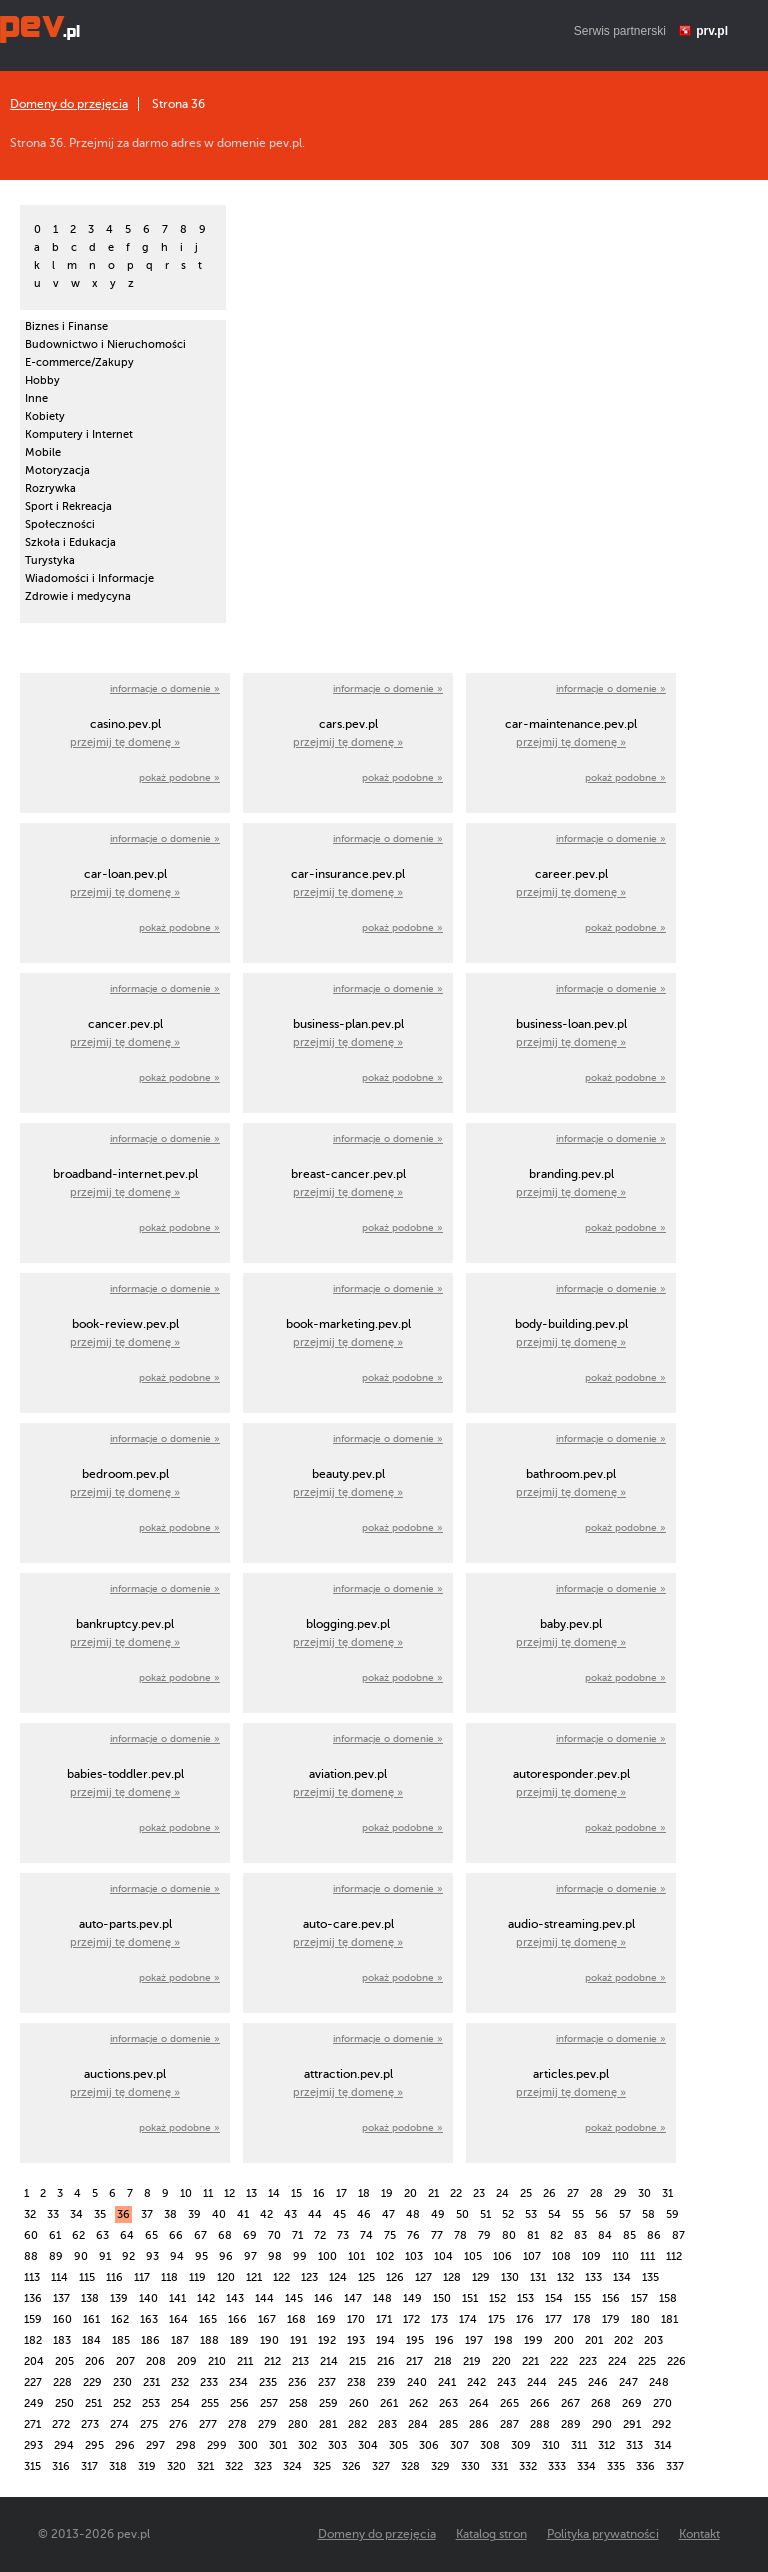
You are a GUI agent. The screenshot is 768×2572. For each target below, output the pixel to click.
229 (92, 2382)
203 (653, 2340)
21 (433, 2193)
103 (414, 2256)
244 (537, 2382)
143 (235, 2298)
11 (208, 2193)
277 (208, 2424)
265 (509, 2403)
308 (490, 2445)
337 (675, 2466)
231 (151, 2382)
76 (413, 2235)
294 (64, 2445)
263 (448, 2403)
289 (571, 2424)
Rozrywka (50, 488)
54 (554, 2214)
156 (611, 2298)
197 (474, 2340)
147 (353, 2298)
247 (628, 2382)
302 (307, 2445)
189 (239, 2340)
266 (540, 2403)
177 (553, 2319)
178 (582, 2319)
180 (640, 2319)
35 (100, 2214)
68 (225, 2235)
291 (632, 2424)
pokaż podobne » (179, 777)
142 (206, 2298)
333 (557, 2466)
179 (611, 2319)
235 (268, 2382)
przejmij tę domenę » (125, 742)
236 (297, 2382)
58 (648, 2214)
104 (443, 2256)
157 (639, 2298)
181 (669, 2319)
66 (176, 2235)
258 (298, 2403)
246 (598, 2382)
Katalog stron (491, 2534)
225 (647, 2361)
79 (484, 2235)
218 (443, 2361)
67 (200, 2235)
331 (499, 2466)
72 (320, 2235)
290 (602, 2424)
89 (56, 2256)
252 (122, 2403)
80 (509, 2235)
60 (31, 2235)
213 (300, 2361)
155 (582, 2298)
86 (654, 2235)
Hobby (42, 380)
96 (226, 2256)
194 (385, 2340)
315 (32, 2466)
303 (337, 2445)
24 (502, 2193)
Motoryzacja (57, 470)
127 (423, 2277)
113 (32, 2277)
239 (386, 2382)
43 (290, 2214)
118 (169, 2277)
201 (594, 2340)
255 (210, 2403)
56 (601, 2214)
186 (150, 2340)
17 (341, 2193)
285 (448, 2424)
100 (327, 2256)
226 (676, 2361)
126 (395, 2277)
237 (327, 2382)
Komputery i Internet (79, 434)
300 (248, 2445)
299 (217, 2445)
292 (661, 2424)
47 (388, 2214)
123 (309, 2277)
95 (201, 2256)
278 (237, 2424)
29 (620, 2193)
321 (205, 2466)
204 (34, 2361)
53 (531, 2214)
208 (156, 2361)
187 (180, 2340)
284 (418, 2424)
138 (90, 2298)
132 (565, 2277)
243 (506, 2382)
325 (322, 2466)
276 (178, 2424)
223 (588, 2361)
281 (328, 2424)
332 (528, 2466)
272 (61, 2424)
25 (526, 2193)
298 (186, 2445)
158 (668, 2298)
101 (356, 2256)
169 (326, 2319)
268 (601, 2403)
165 (208, 2319)
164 (178, 2319)
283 (387, 2424)
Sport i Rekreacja (68, 506)
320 (176, 2466)
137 (61, 2298)
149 (412, 2298)
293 (33, 2445)
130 (510, 2277)
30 (644, 2193)
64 (127, 2235)
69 (250, 2235)
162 (120, 2319)
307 (459, 2445)
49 (438, 2214)
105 (473, 2256)
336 (645, 2466)
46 (364, 2214)
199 (533, 2340)
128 (452, 2277)
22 (456, 2193)
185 (121, 2340)
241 (447, 2382)
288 (540, 2424)
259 (328, 2403)
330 (470, 2466)
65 (151, 2235)
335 (616, 2466)
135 (650, 2277)
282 (357, 2424)
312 (606, 2445)
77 (437, 2235)
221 (530, 2361)
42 (266, 2214)
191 (298, 2340)
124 (338, 2277)
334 (586, 2466)
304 (368, 2445)
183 (62, 2340)
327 (381, 2466)
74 (366, 2235)
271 (32, 2424)
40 (219, 2214)
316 (61, 2466)
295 (94, 2445)
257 (269, 2403)
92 (128, 2256)
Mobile (43, 452)
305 (398, 2445)
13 (251, 2193)
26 (549, 2193)
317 (89, 2466)
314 (663, 2445)
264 (479, 2403)
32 (30, 2214)
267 (570, 2403)
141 (177, 2298)
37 (147, 2214)
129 (481, 2277)
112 (674, 2256)
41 (243, 2214)
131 (538, 2277)
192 (327, 2340)
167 (267, 2319)
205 (64, 2361)
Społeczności (60, 524)
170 (356, 2319)
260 (359, 2403)
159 (33, 2319)
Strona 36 (178, 104)
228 (62, 2382)
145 (294, 2298)
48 (413, 2214)
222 (559, 2361)
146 (323, 2298)
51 (485, 2214)
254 (180, 2403)
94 (177, 2256)
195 (415, 2340)
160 (62, 2319)
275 (149, 2424)
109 (591, 2256)
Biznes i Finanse (66, 326)
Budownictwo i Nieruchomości (105, 344)
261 (389, 2403)
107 (532, 2256)
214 (329, 2361)
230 (122, 2382)
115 (87, 2277)
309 (521, 2445)
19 (387, 2193)
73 (343, 2235)
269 (632, 2403)
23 (479, 2193)
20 (410, 2193)
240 (417, 2382)
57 (625, 2214)
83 (580, 2235)
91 (105, 2256)
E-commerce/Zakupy (79, 362)
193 (356, 2340)
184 (91, 2340)
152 (497, 2298)
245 (567, 2382)
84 (605, 2235)
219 (472, 2361)
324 (292, 2466)
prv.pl (712, 31)
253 (151, 2403)
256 (239, 2403)
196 (444, 2340)
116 (114, 2277)
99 (300, 2256)
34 (76, 2214)
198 (503, 2340)
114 (59, 2277)
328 (410, 2466)
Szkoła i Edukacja (70, 542)
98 (275, 2256)
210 (217, 2361)
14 (274, 2193)
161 (91, 2319)
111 (647, 2256)
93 (152, 2256)
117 (142, 2277)
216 (386, 2361)
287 (509, 2424)
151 (470, 2298)
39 (194, 2214)
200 (564, 2340)
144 (264, 2298)
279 (267, 2424)
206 (95, 2361)
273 (90, 2424)
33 (53, 2214)
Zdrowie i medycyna (78, 596)
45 (339, 2214)
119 (197, 2277)
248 (659, 2382)
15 (296, 2193)
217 (414, 2361)
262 (418, 2403)
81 (533, 2235)
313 (634, 2445)
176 (525, 2319)
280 (298, 2424)
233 (209, 2382)
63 (102, 2235)
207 (125, 2361)
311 (579, 2445)
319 (147, 2466)
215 (357, 2361)
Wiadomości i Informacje (89, 578)
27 (573, 2193)
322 (234, 2466)
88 (31, 2256)
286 (479, 2424)
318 (118, 2466)
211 (245, 2361)
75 (390, 2235)
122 (281, 2277)
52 (508, 2214)
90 (81, 2256)
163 (149, 2319)
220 (501, 2361)
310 (551, 2445)
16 (319, 2193)
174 (468, 2319)
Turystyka (50, 560)
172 (411, 2319)
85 (629, 2235)
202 (623, 2340)
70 (274, 2235)
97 (250, 2256)
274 (119, 2424)
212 (272, 2361)
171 (384, 2319)
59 (672, 2214)
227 (33, 2382)
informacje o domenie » (165, 688)
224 (617, 2361)
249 (34, 2403)
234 (238, 2382)
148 (382, 2298)
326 (351, 2466)
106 (502, 2256)
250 (64, 2403)
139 (119, 2298)
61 (55, 2235)
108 (561, 2256)
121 (254, 2277)
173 (439, 2319)
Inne (36, 398)
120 (226, 2277)
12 (229, 2193)
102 (385, 2256)
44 (315, 2214)
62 (78, 2235)
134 (622, 2277)
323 (263, 2466)
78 (460, 2235)
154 (554, 2298)
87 (678, 2235)
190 (269, 2340)
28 (596, 2193)
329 (440, 2466)
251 (93, 2403)
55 (578, 2214)
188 (209, 2340)
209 (187, 2361)
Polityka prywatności (603, 2534)
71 (297, 2235)
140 (148, 2298)
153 (525, 2298)
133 (593, 2277)
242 (476, 2382)
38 (170, 2214)
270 (662, 2403)
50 (462, 2214)
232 (180, 2382)
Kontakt (699, 2534)
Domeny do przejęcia (69, 104)
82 (556, 2235)
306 (429, 2445)
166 (237, 2319)
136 (33, 2298)
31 (667, 2193)
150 (442, 2298)
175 (496, 2319)
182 (33, 2340)
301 (278, 2445)
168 (296, 2319)
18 (364, 2193)
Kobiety (45, 416)
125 (366, 2277)
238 (356, 2382)
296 (125, 2445)
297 (155, 2445)
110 (620, 2256)
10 (186, 2193)
